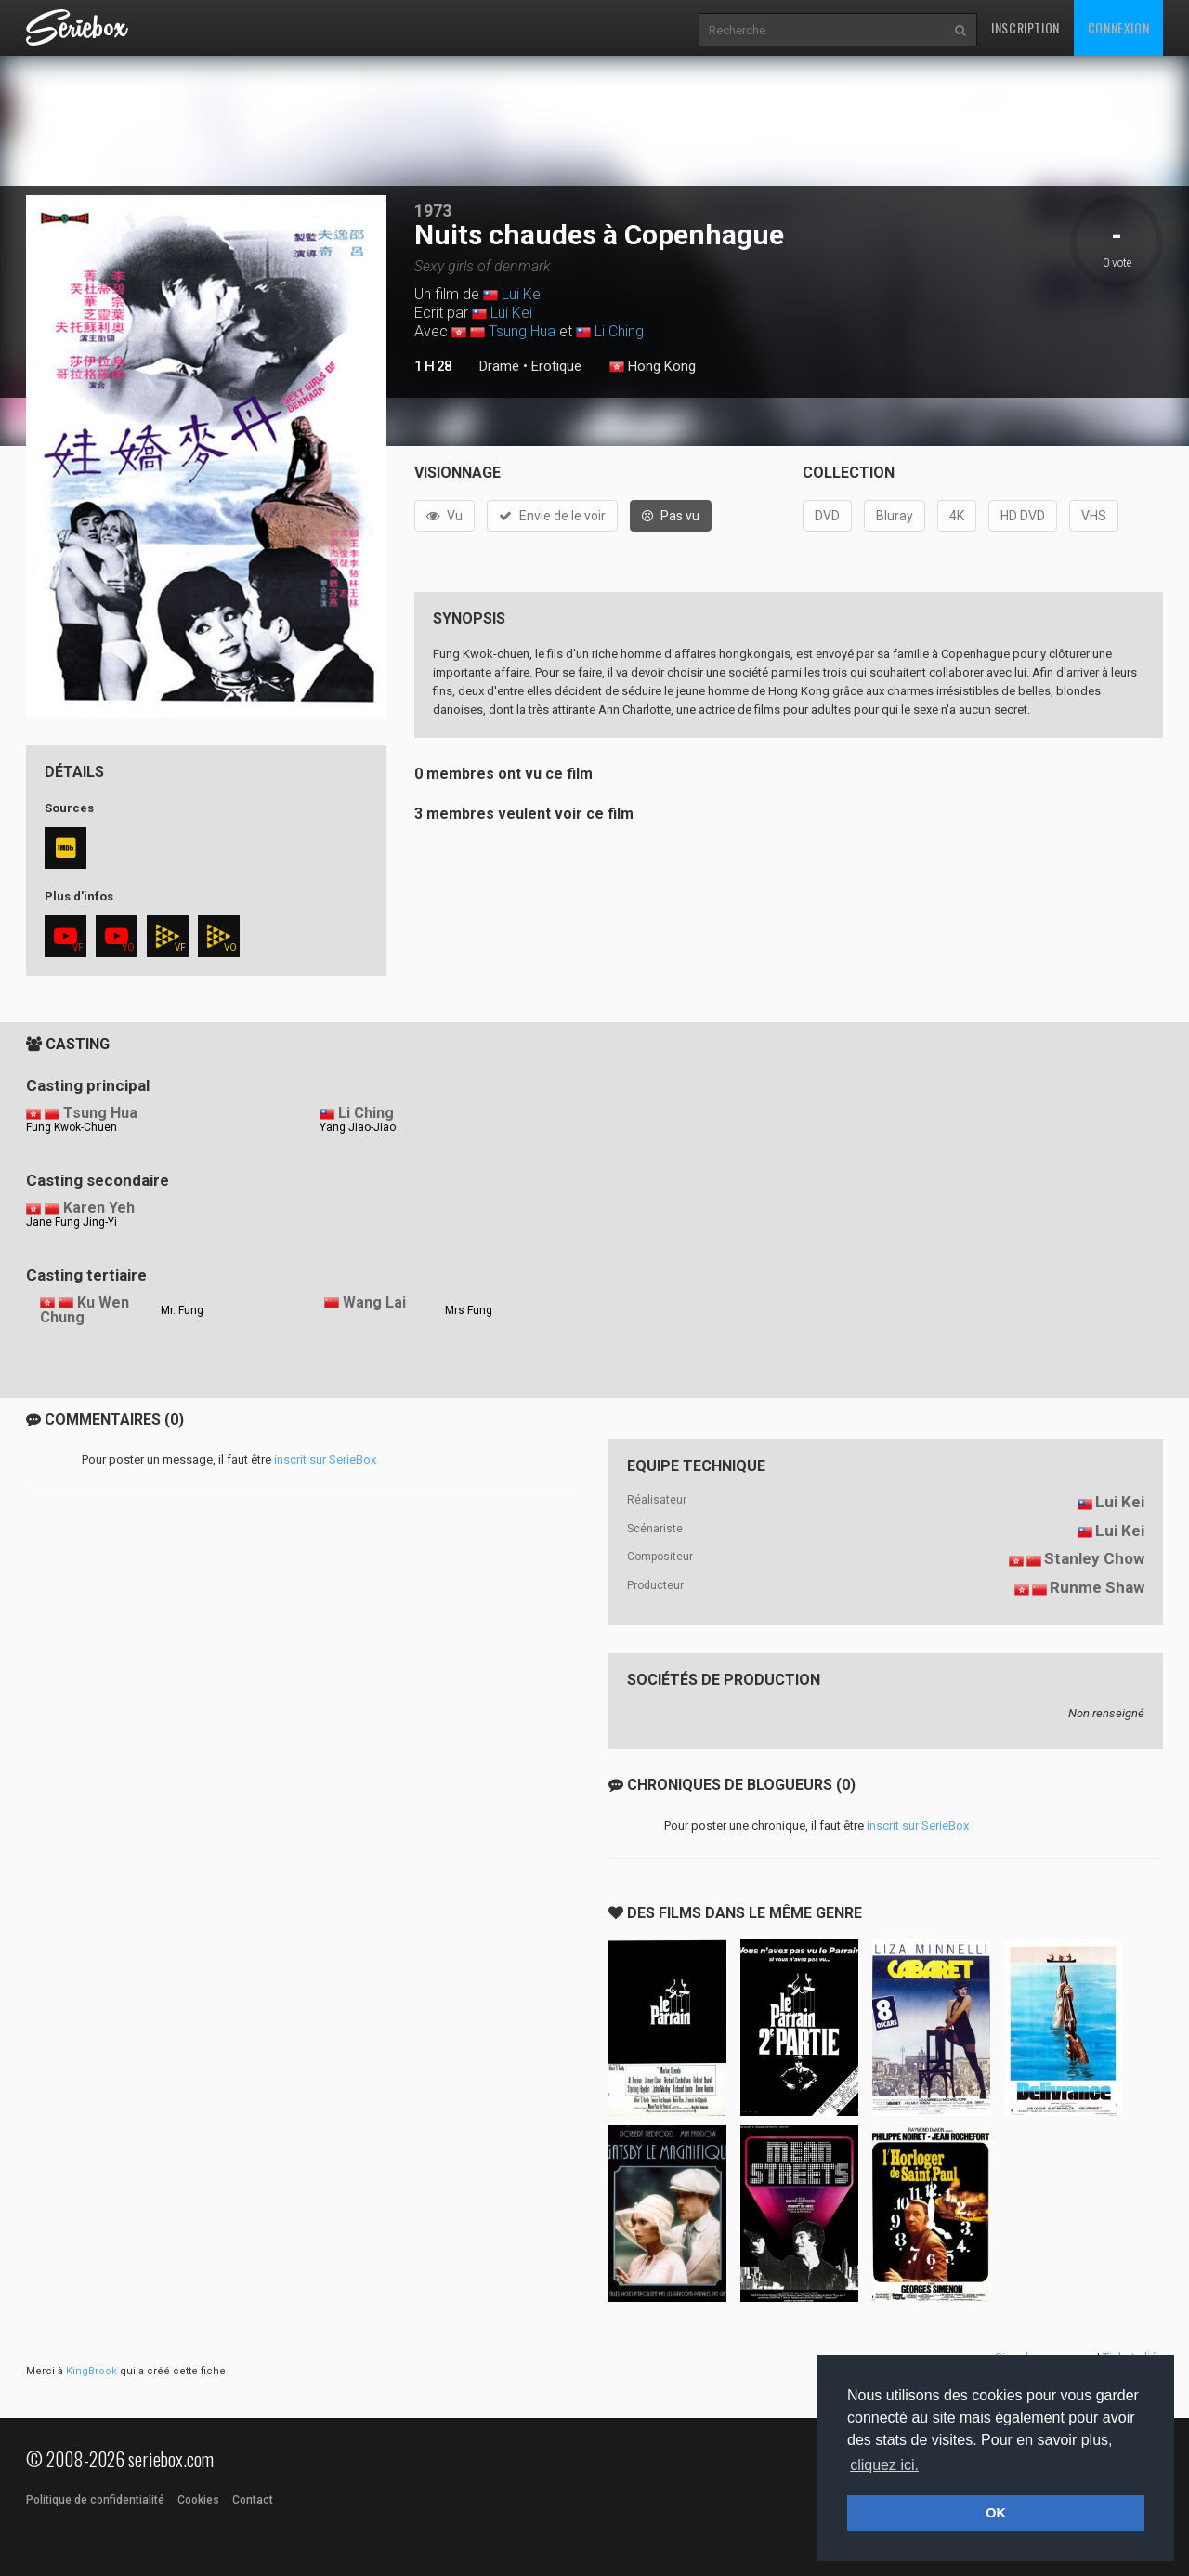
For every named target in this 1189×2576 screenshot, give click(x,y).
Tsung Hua (522, 331)
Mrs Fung (468, 1310)
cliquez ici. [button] (884, 2465)
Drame (499, 366)
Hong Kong (652, 367)
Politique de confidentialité (95, 2499)
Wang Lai (374, 1302)
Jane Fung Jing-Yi (71, 1222)
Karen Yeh (99, 1207)
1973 (432, 210)
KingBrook (91, 2371)
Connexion (1118, 27)
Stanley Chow (1094, 1558)
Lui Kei (522, 294)
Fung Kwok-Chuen (71, 1127)
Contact (252, 2499)
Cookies (198, 2499)
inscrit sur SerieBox (325, 1459)
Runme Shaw (1097, 1587)
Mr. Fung (182, 1310)
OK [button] (996, 2512)
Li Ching (619, 331)
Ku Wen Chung (84, 1310)
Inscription (1025, 27)
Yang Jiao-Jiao (358, 1127)
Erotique (556, 366)
